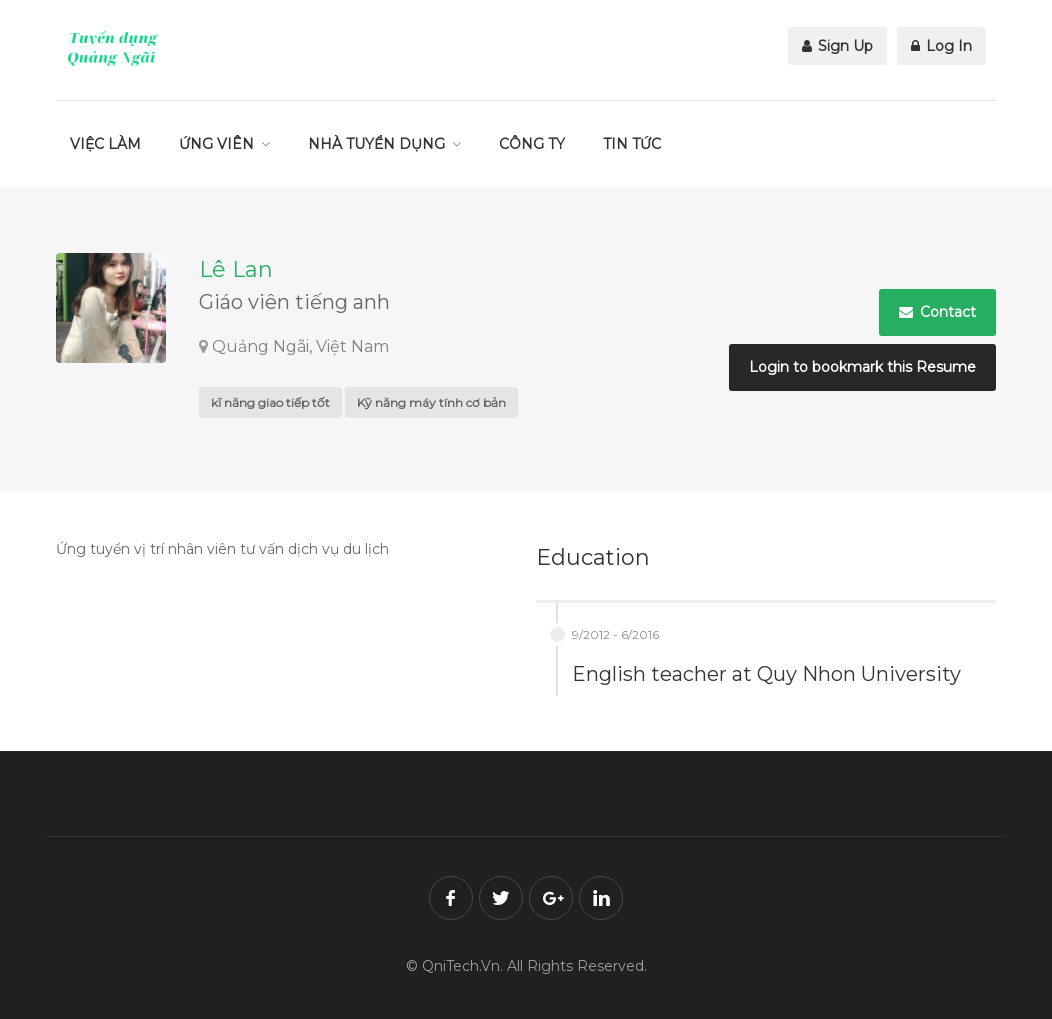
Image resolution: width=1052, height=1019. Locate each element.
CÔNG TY (532, 144)
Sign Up (837, 46)
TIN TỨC (632, 144)
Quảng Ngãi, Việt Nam (300, 346)
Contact (937, 312)
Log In (941, 46)
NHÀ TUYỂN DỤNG (376, 144)
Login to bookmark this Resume (862, 367)
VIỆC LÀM (105, 144)
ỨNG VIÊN (216, 144)
